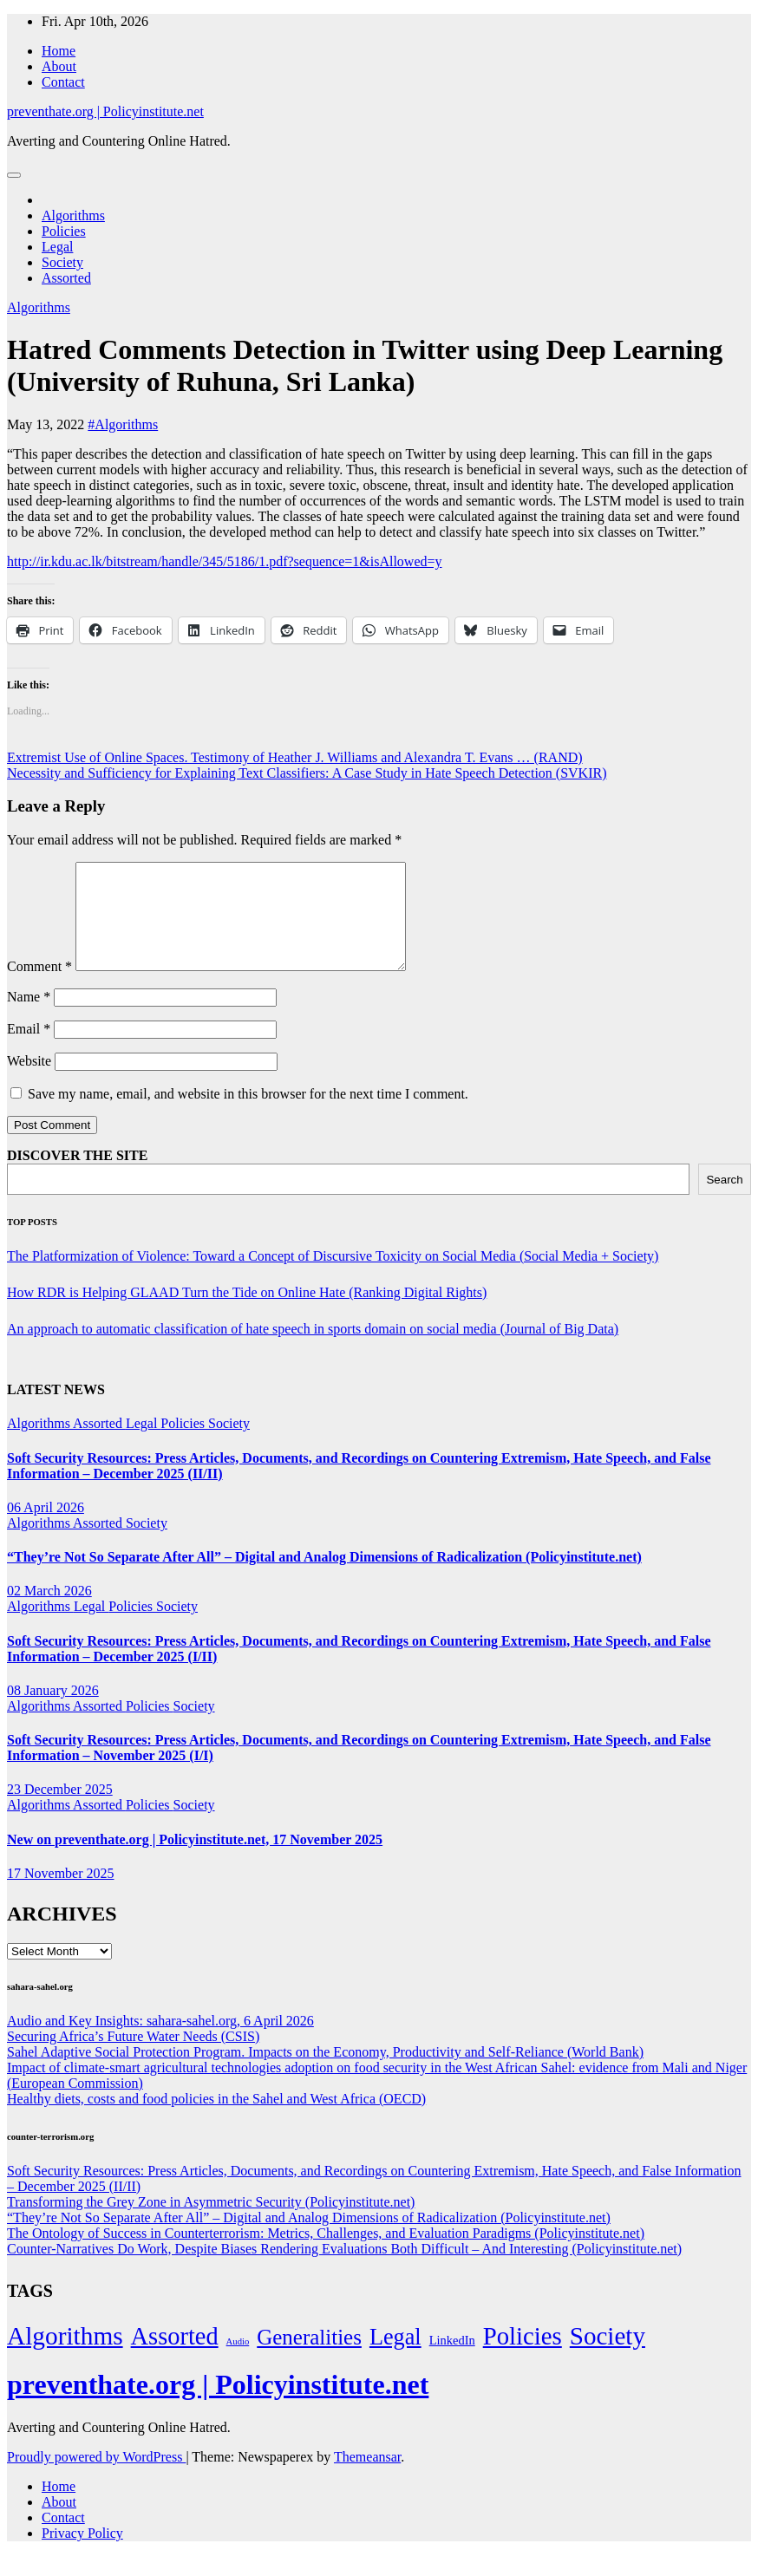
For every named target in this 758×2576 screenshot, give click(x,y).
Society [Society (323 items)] (607, 2357)
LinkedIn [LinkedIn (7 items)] (452, 2361)
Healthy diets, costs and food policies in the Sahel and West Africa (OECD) (216, 2119)
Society (62, 262)
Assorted (66, 278)
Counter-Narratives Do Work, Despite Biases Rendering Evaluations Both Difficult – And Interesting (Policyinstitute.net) (344, 2269)
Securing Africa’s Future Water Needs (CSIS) (133, 2057)
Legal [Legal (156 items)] (395, 2358)
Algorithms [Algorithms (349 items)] (65, 2357)
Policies (64, 231)
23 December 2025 (60, 1810)
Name (28, 1017)
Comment (39, 987)
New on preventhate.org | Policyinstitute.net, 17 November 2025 (194, 1860)
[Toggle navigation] (14, 175)
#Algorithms (123, 424)
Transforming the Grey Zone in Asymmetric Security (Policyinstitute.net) (211, 2222)
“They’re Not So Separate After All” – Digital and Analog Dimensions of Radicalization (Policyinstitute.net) (324, 1577)
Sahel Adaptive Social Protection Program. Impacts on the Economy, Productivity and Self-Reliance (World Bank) (325, 2072)
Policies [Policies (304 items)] (522, 2357)
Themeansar (367, 2477)
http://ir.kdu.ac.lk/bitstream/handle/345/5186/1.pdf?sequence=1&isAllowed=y (224, 561)
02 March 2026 (49, 1611)
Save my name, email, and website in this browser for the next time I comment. (248, 1114)
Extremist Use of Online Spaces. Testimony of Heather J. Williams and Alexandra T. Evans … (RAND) (295, 757)
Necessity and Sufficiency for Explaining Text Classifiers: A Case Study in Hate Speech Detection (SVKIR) (306, 773)
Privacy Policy (82, 2554)
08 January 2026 (53, 1711)
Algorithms (73, 215)
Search (724, 1200)
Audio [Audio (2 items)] (238, 2362)
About (59, 66)
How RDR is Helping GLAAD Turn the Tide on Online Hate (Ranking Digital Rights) (247, 1313)
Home (58, 50)
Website (29, 1081)
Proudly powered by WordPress (96, 2477)
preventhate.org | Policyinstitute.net (105, 111)
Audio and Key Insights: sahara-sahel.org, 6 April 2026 (160, 2041)
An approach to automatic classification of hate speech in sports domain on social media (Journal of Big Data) (312, 1349)
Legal (57, 246)
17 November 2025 (60, 1894)
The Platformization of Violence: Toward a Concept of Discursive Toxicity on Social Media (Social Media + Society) (332, 1276)
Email (28, 1049)
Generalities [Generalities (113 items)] (309, 2358)
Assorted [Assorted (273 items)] (175, 2357)
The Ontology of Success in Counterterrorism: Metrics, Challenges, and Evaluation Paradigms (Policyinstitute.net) (325, 2254)
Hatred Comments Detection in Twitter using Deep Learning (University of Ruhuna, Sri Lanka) (364, 365)
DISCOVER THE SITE (77, 1176)
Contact (63, 82)
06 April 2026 (45, 1528)
